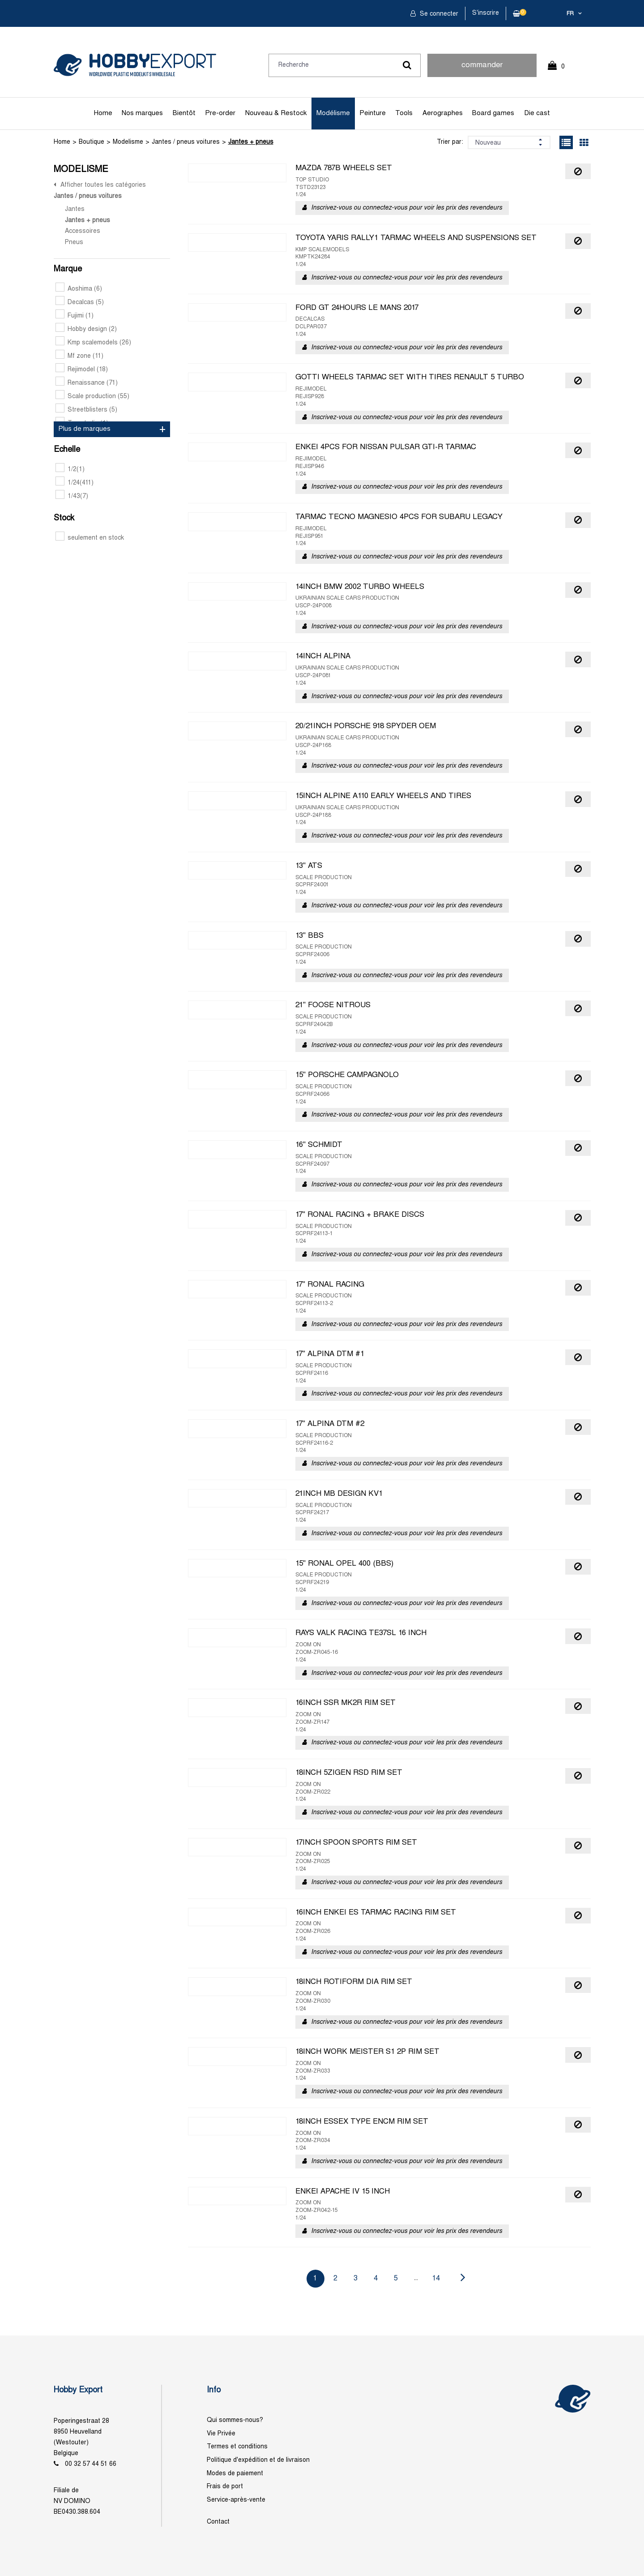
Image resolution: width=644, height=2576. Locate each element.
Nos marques (142, 113)
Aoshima (78, 289)
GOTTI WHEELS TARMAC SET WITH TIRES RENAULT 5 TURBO (409, 377)
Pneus (74, 242)
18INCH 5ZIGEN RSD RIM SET (348, 1773)
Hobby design (86, 329)
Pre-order (220, 113)
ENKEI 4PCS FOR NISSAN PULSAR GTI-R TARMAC (385, 447)
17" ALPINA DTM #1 (329, 1354)
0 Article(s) (561, 70)
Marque (68, 269)
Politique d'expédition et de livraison (258, 2460)
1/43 (71, 496)
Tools (404, 113)
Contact (218, 2522)
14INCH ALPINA (322, 656)
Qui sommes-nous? (235, 2420)
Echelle (67, 450)
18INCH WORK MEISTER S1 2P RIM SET (367, 2052)
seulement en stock (89, 538)
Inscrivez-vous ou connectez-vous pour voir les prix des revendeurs (406, 208)
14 (436, 2278)
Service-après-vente (236, 2500)
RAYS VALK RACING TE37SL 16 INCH (360, 1633)
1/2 (70, 469)
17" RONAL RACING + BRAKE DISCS (359, 1215)
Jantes (75, 209)
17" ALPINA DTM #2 (329, 1424)
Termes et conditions (237, 2447)
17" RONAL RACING (329, 1284)
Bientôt (184, 113)
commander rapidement (482, 69)
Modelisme (128, 142)
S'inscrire (485, 13)
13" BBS (309, 936)
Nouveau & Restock (276, 113)
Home (103, 113)
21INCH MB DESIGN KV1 (339, 1494)
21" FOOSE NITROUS (333, 1005)
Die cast (537, 113)
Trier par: (450, 142)
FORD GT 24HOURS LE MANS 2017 (356, 308)
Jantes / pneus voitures (186, 142)
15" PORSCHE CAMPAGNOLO (347, 1075)
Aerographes (442, 113)
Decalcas (79, 302)
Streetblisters (86, 410)
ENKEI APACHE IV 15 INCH (342, 2191)
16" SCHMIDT (318, 1145)
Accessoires (82, 231)
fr (570, 14)
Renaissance (86, 383)
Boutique (91, 142)
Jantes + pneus (250, 142)
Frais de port (225, 2487)
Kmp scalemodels (93, 343)
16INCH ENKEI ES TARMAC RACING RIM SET (375, 1912)
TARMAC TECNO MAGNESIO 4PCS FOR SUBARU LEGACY (399, 517)
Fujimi (74, 316)
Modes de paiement (235, 2474)
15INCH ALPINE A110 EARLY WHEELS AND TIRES (383, 796)
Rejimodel (81, 370)
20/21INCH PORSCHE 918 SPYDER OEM (365, 726)
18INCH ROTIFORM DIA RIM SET (353, 1982)
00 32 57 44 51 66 (90, 2464)
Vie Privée (221, 2434)
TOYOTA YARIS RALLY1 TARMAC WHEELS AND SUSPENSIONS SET (416, 238)
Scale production (92, 396)
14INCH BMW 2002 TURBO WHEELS (359, 587)
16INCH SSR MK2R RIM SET (345, 1703)
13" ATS (308, 866)
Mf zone (79, 356)
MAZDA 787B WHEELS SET (343, 168)
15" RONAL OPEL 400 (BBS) (344, 1563)
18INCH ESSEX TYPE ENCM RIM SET (361, 2121)
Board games (493, 113)
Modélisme (333, 113)
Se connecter (438, 14)
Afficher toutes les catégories (103, 185)
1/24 (74, 483)
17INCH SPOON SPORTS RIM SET (356, 1842)
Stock (64, 518)
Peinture (372, 113)
